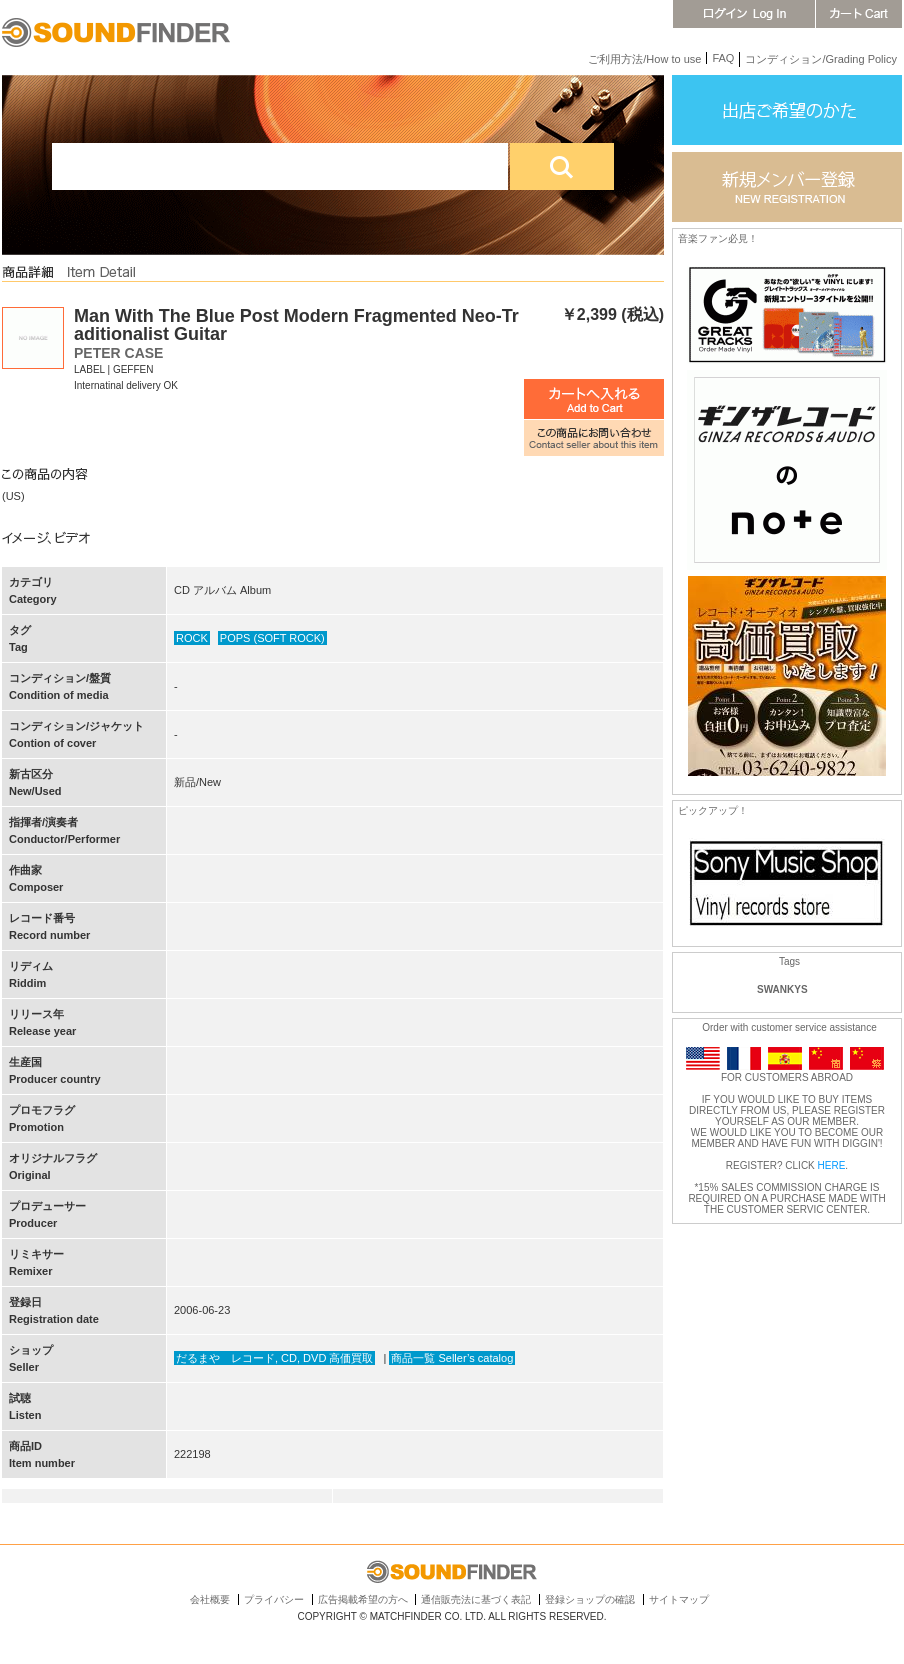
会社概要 (210, 1599)
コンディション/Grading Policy (821, 59)
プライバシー (274, 1599)
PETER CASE (118, 353)
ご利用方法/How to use (644, 59)
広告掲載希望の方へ (363, 1599)
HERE (832, 1165)
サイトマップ (679, 1599)
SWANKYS (782, 989)
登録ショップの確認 (590, 1599)
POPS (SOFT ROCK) (272, 638)
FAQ (723, 58)
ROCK (192, 638)
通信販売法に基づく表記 (476, 1599)
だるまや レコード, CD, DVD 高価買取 (274, 1358)
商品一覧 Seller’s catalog (452, 1358)
